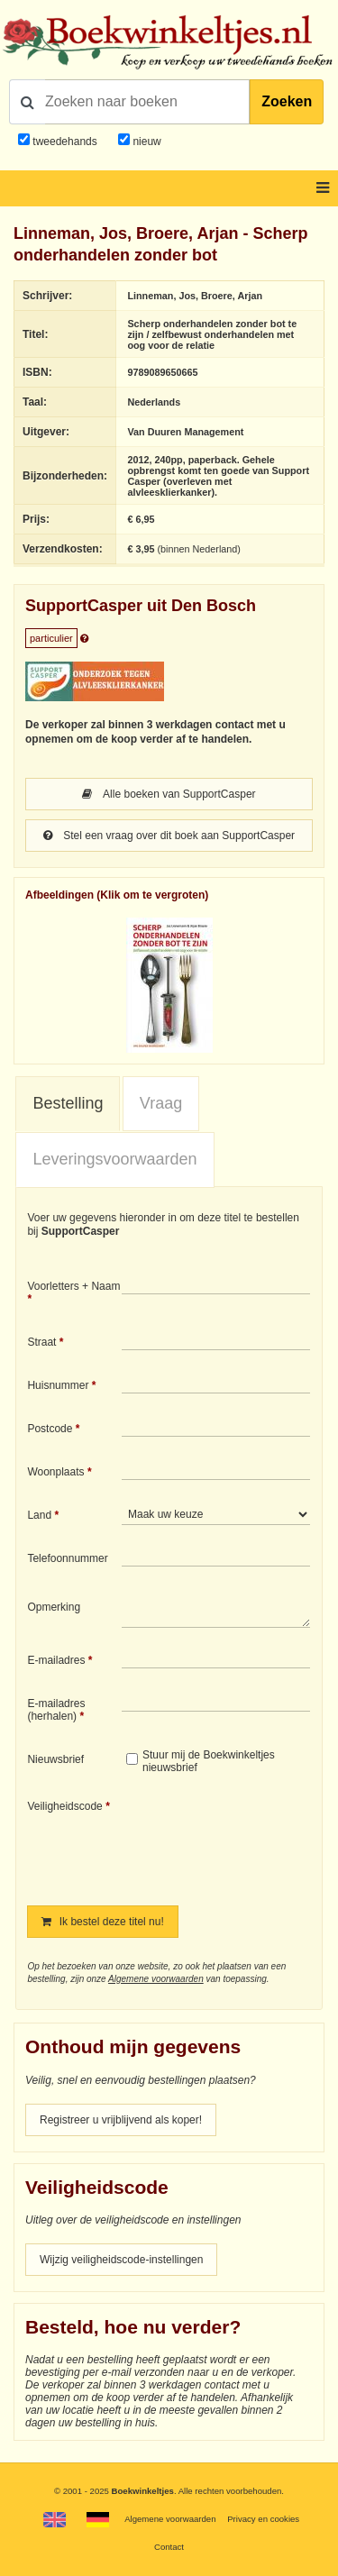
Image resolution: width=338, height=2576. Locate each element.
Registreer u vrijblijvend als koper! (121, 2120)
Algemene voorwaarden (156, 1979)
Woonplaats (55, 1472)
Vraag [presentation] (161, 1103)
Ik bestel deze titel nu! (102, 1921)
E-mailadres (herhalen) (56, 1709)
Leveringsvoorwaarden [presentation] (114, 1159)
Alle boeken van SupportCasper (168, 794)
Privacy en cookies (263, 2519)
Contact (169, 2547)
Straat (41, 1342)
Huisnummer (57, 1385)
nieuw (145, 141)
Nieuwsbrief (55, 1759)
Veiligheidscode (64, 1806)
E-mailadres (56, 1660)
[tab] (67, 1104)
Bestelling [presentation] (67, 1103)
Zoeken (286, 101)
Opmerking (53, 1607)
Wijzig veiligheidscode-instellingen (121, 2259)
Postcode (49, 1428)
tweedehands (64, 141)
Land (39, 1515)
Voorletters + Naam (73, 1286)
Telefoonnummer (67, 1558)
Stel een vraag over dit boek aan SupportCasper (169, 835)
